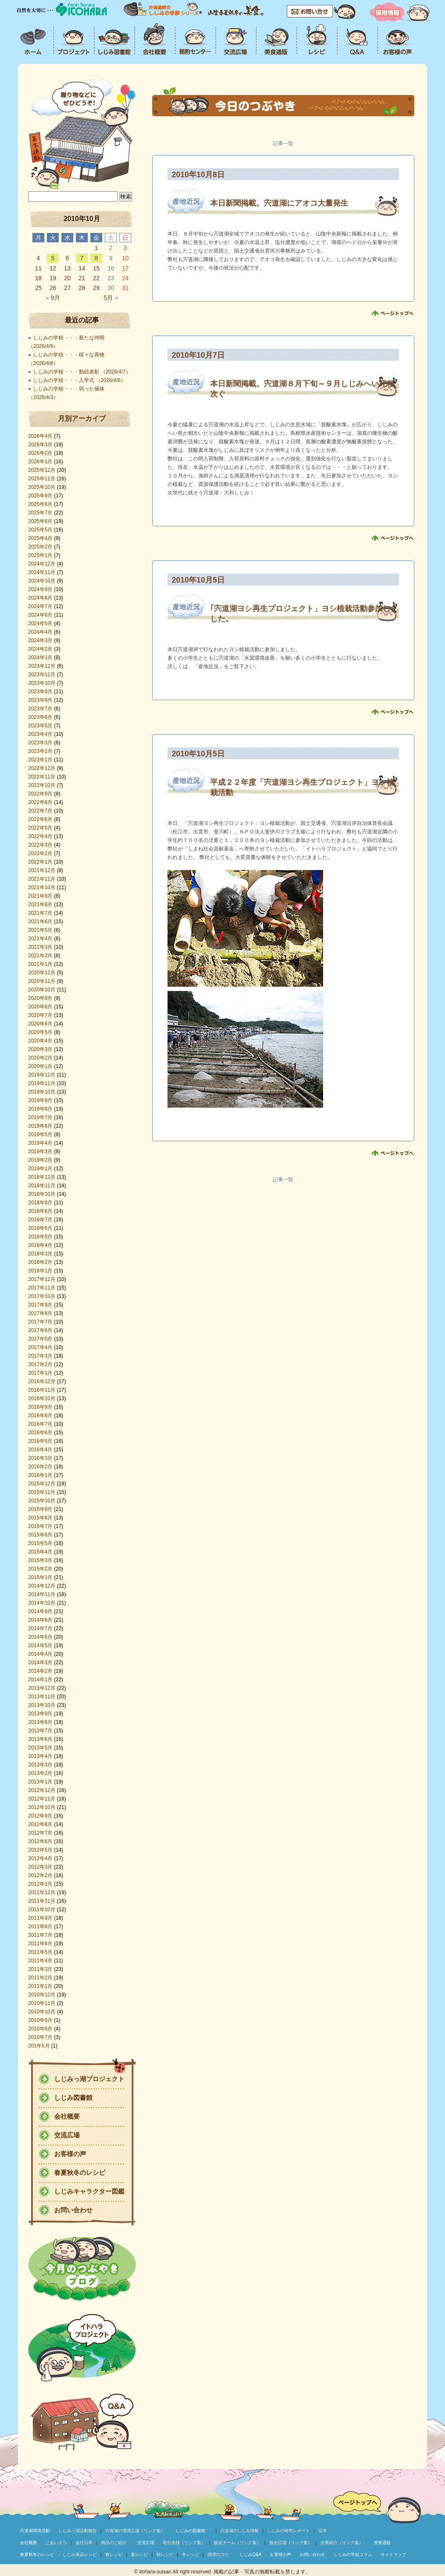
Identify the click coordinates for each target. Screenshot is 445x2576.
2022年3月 (40, 845)
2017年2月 (40, 1364)
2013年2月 (40, 1773)
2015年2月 (40, 1569)
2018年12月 (41, 1177)
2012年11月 (41, 1799)
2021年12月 (41, 870)
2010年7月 (40, 2037)
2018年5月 (40, 1237)
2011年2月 (40, 1978)
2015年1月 (40, 1577)
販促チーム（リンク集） (237, 2542)
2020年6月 (40, 1024)
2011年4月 (40, 1961)
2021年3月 (40, 947)
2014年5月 (40, 1645)
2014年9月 (40, 1611)
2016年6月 (40, 1433)
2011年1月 (40, 1986)
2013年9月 (40, 1714)
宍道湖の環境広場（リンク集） (135, 2530)
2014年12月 (41, 1586)
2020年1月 (40, 1066)
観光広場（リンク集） (290, 2542)
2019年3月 (40, 1151)
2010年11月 (41, 2003)
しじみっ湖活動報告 (77, 2530)
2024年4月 (40, 632)
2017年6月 (40, 1330)
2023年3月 (40, 743)
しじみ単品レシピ (80, 2554)
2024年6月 (40, 615)
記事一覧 (283, 143)
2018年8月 (40, 1211)
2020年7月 (40, 1015)
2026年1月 (40, 462)
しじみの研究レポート (288, 2530)
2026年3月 (40, 445)
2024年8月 (40, 598)
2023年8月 (40, 700)
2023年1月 (40, 760)
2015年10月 (41, 1501)
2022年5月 (40, 828)
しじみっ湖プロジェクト (89, 2078)
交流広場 (67, 2135)
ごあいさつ (56, 2542)
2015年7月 (40, 1526)
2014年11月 (41, 1594)
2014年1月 (40, 1680)
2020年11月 (41, 981)
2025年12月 (41, 470)
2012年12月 (41, 1790)
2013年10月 (41, 1705)
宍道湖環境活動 (35, 2530)
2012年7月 (40, 1833)
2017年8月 (40, 1313)
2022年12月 (41, 768)
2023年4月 (40, 734)
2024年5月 (40, 623)
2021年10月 (41, 887)
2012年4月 (40, 1858)
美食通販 (382, 2542)
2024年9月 (40, 589)
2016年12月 (41, 1381)
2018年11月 (41, 1186)
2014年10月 (41, 1603)
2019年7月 (40, 1117)
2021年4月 (40, 939)
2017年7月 (40, 1322)
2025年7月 (40, 513)
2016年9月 (40, 1407)
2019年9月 (40, 1100)
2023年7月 (40, 709)
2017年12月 (41, 1279)
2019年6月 (40, 1126)
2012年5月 (40, 1850)
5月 (111, 297)
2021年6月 (40, 922)
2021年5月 (40, 930)
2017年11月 (41, 1288)
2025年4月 (40, 538)
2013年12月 (41, 1688)
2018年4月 (40, 1245)
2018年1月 (40, 1271)
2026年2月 (40, 453)
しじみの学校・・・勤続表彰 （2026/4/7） (82, 372)
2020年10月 (41, 990)
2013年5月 (40, 1748)
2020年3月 (40, 1049)
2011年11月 (41, 1901)
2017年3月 (40, 1356)
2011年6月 (40, 1944)
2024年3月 (40, 640)
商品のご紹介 (114, 2542)
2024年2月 (40, 649)
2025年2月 (40, 547)
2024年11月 (41, 572)
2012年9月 (40, 1816)
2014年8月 (40, 1620)
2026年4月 (40, 436)
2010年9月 (40, 2020)
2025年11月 (41, 479)
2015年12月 (41, 1484)
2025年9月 (40, 496)
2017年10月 (41, 1296)
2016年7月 (40, 1424)
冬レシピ (190, 2554)
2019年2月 (40, 1160)
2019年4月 (40, 1143)
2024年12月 (41, 564)
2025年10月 (41, 487)
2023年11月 (41, 675)
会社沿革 (83, 2542)
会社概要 (67, 2116)
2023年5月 (40, 726)
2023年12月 (41, 666)
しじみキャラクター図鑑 (89, 2191)
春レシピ (113, 2554)
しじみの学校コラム (353, 2554)
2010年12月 (41, 1995)
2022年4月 (40, 836)
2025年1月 (40, 555)
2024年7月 (40, 606)
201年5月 (39, 2046)
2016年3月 (40, 1458)
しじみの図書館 (190, 2530)
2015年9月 (40, 1509)
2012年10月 (41, 1807)
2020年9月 (40, 998)
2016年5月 (40, 1441)
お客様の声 (70, 2153)
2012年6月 (40, 1841)
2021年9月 (40, 896)
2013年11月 (41, 1697)
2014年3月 (40, 1663)
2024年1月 (40, 658)
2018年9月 (40, 1203)
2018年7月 (40, 1220)
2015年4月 (40, 1552)
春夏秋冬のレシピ (79, 2172)
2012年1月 (40, 1884)
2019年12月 (41, 1075)
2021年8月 (40, 904)
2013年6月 (40, 1739)
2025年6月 (40, 521)
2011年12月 (41, 1892)
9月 (53, 297)
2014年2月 (40, 1671)
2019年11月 (41, 1083)
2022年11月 (41, 777)
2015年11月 (41, 1492)
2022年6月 (40, 819)
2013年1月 (40, 1782)
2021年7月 (40, 913)
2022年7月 (40, 811)
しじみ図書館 (73, 2097)
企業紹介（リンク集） (342, 2542)
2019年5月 (40, 1134)
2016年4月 (40, 1450)
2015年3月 (40, 1560)
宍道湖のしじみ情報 (239, 2530)
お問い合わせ (73, 2210)
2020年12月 (41, 973)
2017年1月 (40, 1373)
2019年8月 (40, 1109)
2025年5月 (40, 530)
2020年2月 (40, 1058)
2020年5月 (40, 1032)
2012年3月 (40, 1867)
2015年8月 (40, 1518)
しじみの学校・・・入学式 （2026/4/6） (79, 380)
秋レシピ (164, 2554)
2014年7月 (40, 1628)
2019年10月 (41, 1092)
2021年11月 (41, 879)
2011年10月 (41, 1910)
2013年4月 (40, 1756)
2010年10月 (41, 2012)
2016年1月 (40, 1475)
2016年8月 (40, 1416)
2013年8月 (40, 1722)
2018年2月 (40, 1262)
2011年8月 (40, 1927)
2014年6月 (40, 1637)
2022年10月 (41, 785)
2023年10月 (41, 683)
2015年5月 (40, 1543)
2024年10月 (41, 581)
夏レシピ (139, 2554)
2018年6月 (40, 1228)
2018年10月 (41, 1194)
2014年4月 (40, 1654)
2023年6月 (40, 717)
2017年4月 (40, 1347)
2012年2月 (40, 1875)
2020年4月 (40, 1041)
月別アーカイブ (82, 418)
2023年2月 (40, 751)
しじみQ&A (250, 2554)
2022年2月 (40, 853)
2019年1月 (40, 1169)
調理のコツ (218, 2554)
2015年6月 (40, 1535)
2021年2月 (40, 956)
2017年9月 (40, 1305)
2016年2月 (40, 1467)
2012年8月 (40, 1824)
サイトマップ (393, 2554)
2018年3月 (40, 1254)
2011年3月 (40, 1969)
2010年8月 (40, 2029)
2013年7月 (40, 1731)
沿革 (322, 2530)
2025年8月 (40, 504)
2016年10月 (41, 1398)
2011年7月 (40, 1935)
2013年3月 (40, 1765)
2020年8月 (40, 1007)
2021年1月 (40, 964)
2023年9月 (40, 692)
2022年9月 (40, 794)
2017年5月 (40, 1339)
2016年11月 (41, 1390)
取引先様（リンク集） (184, 2542)
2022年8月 (40, 802)
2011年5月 (40, 1952)
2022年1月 (40, 862)
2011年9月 (40, 1918)
